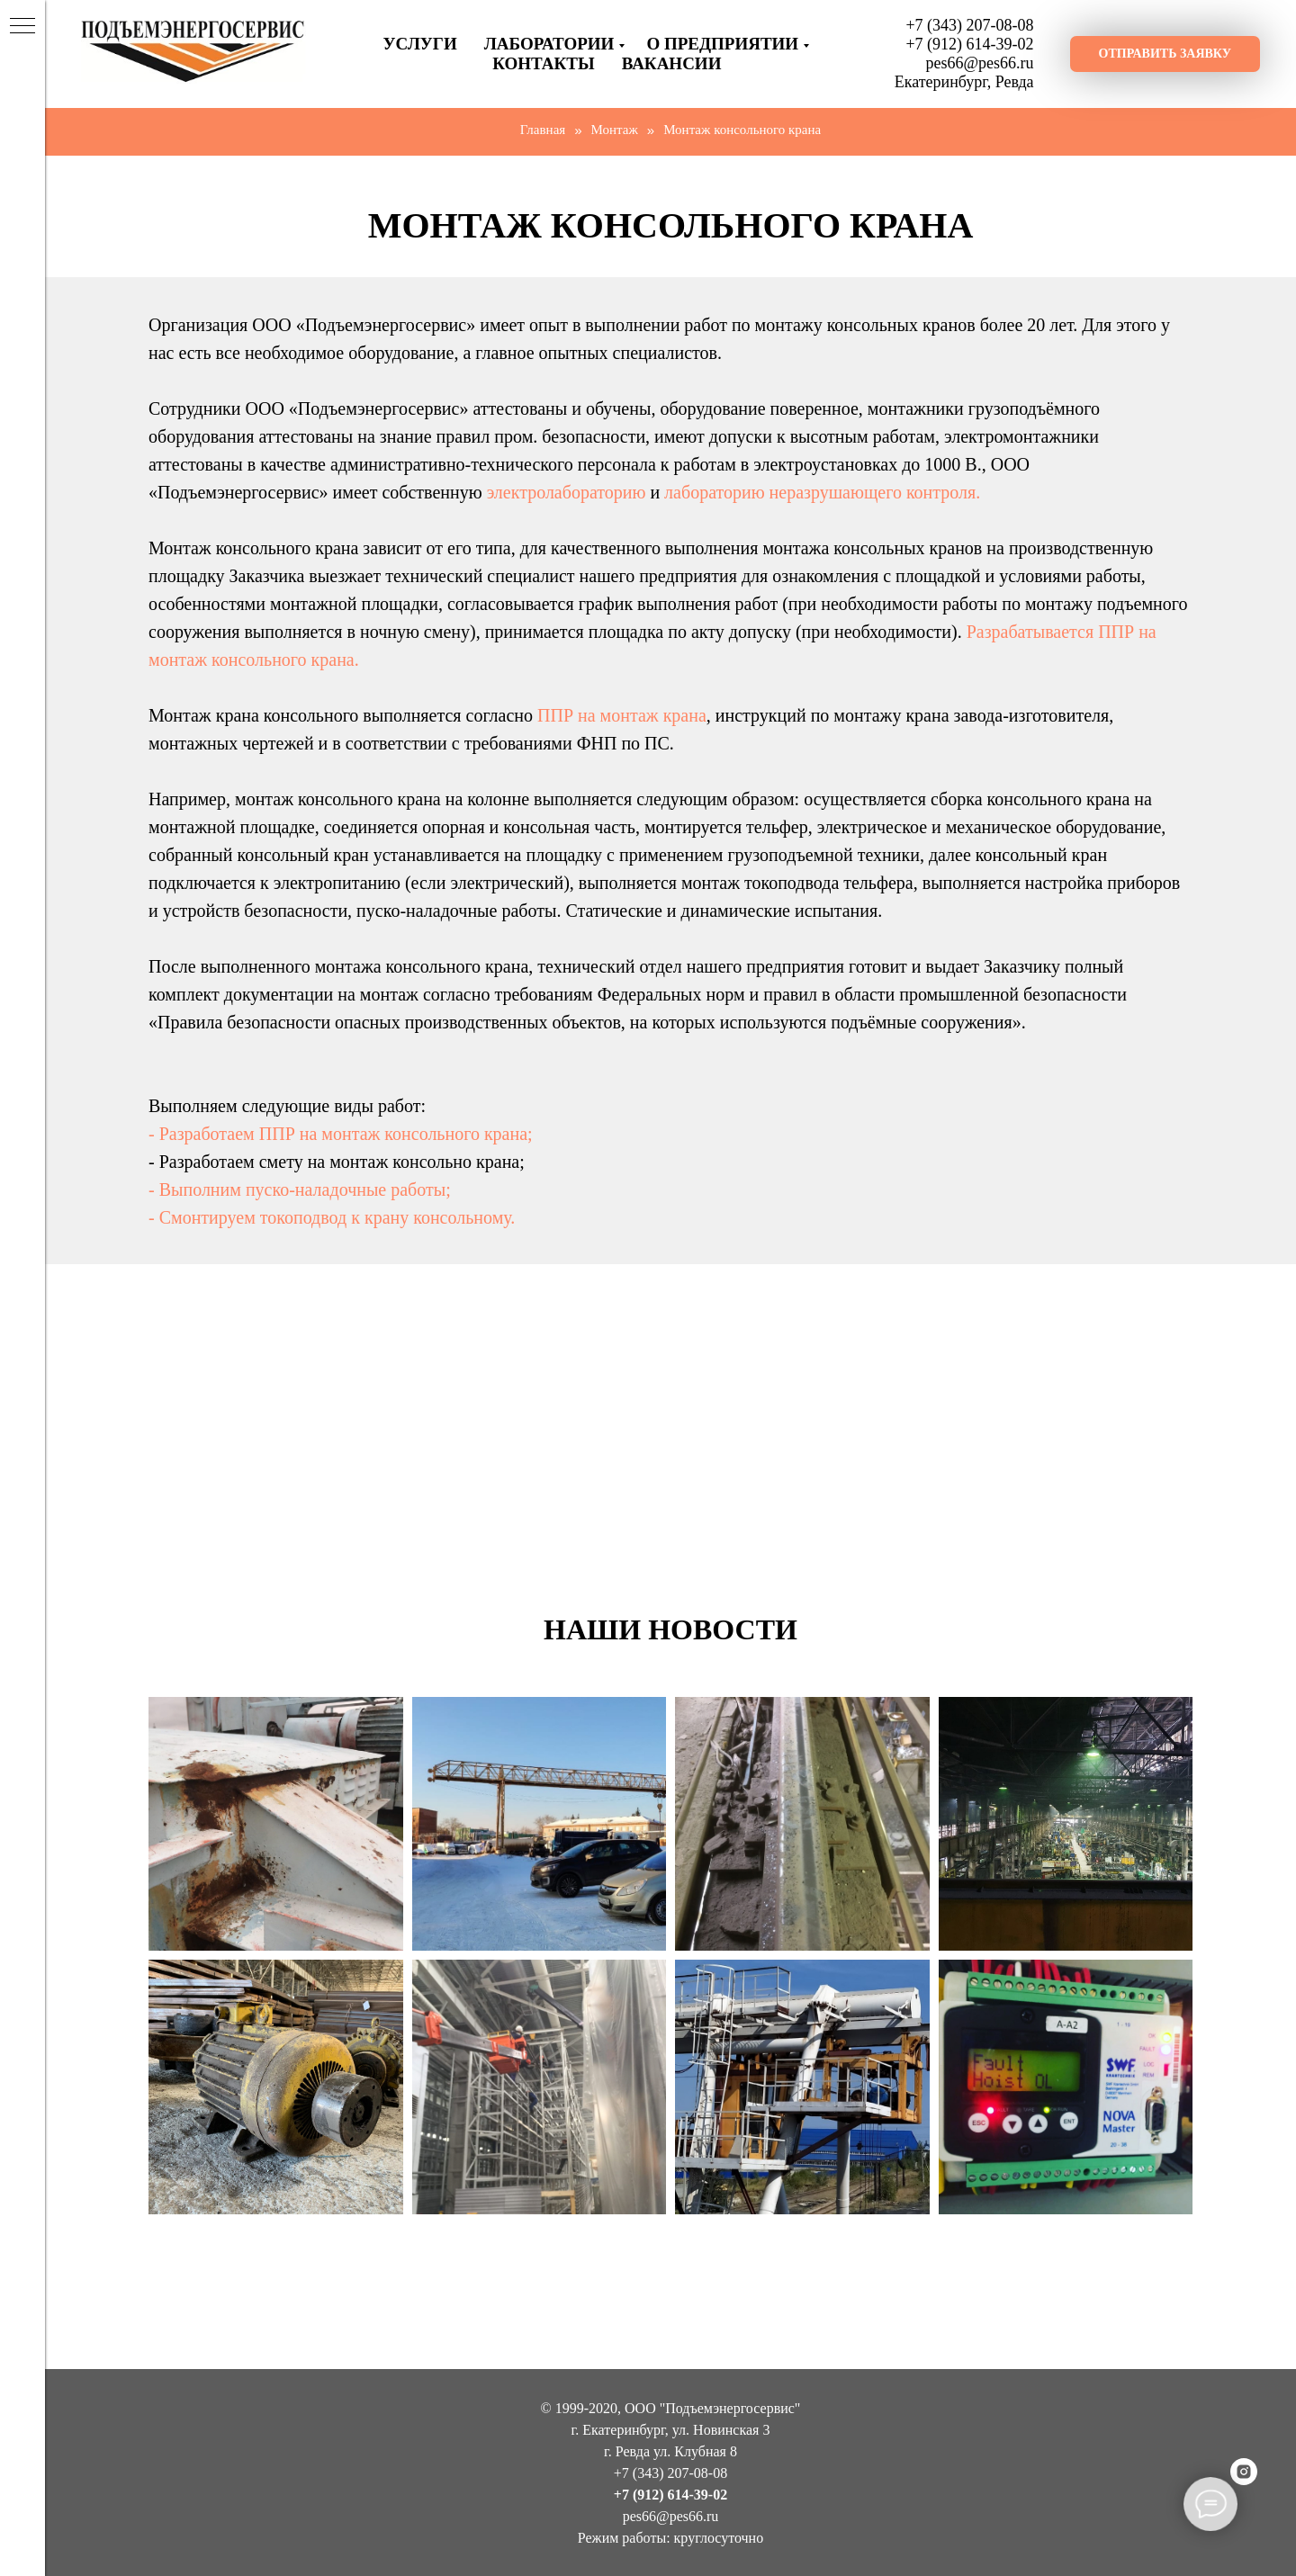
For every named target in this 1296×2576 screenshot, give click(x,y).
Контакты (543, 63)
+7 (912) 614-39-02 (969, 44)
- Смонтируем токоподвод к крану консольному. (331, 1217)
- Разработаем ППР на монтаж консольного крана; (340, 1134)
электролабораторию (566, 492)
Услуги (420, 43)
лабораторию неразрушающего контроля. (822, 492)
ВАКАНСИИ (672, 63)
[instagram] (1243, 2480)
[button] (1165, 54)
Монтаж (614, 129)
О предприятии (722, 43)
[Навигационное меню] (22, 27)
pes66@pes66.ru (980, 63)
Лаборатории (549, 43)
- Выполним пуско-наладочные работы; (299, 1189)
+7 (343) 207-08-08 (969, 25)
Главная (542, 129)
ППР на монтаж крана (621, 715)
